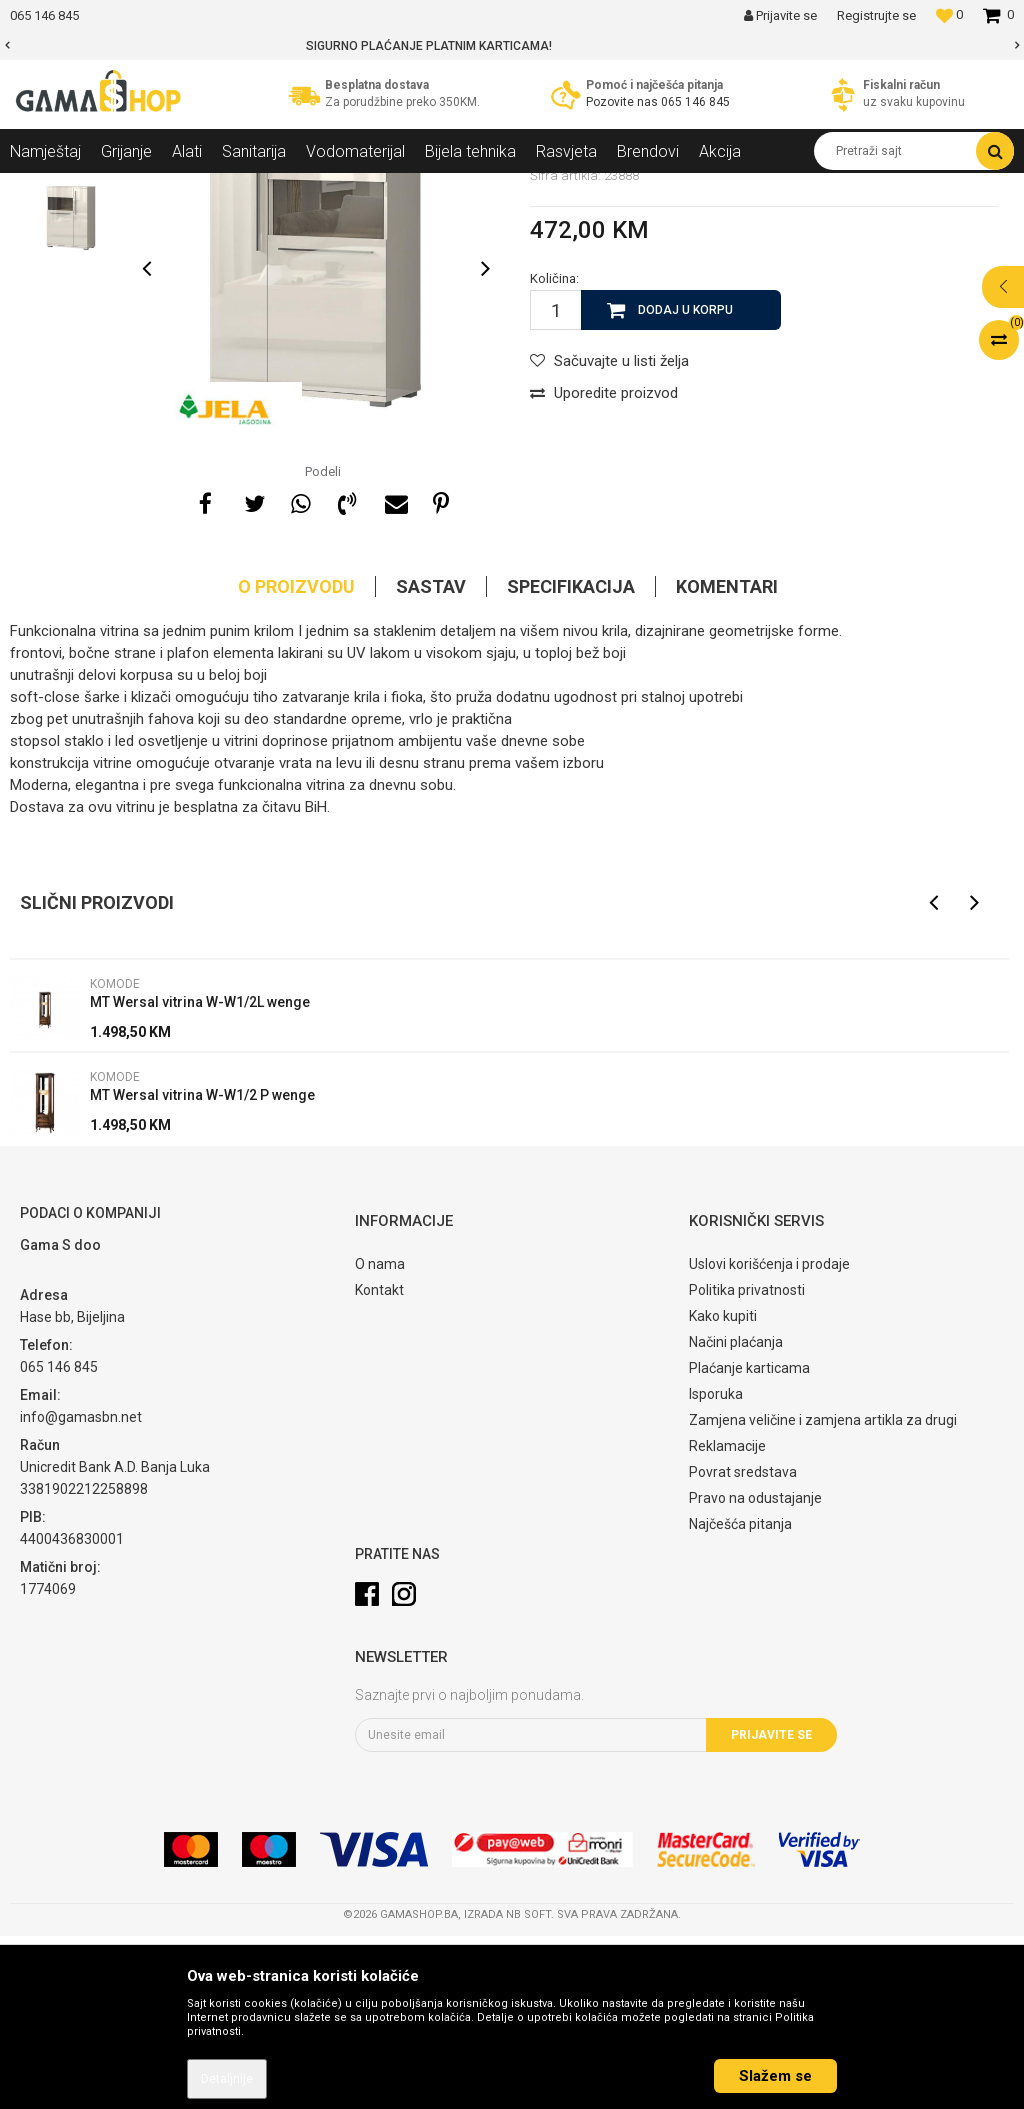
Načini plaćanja (736, 1515)
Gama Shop (41, 188)
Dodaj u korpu (685, 483)
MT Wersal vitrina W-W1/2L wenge (200, 1175)
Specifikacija (571, 759)
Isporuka (716, 1567)
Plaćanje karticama (749, 1541)
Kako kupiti (723, 1489)
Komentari (727, 759)
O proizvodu (296, 759)
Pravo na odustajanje (755, 1671)
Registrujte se (876, 15)
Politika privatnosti (747, 1463)
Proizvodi (118, 188)
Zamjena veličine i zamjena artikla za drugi (823, 1593)
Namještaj (192, 188)
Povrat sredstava (743, 1645)
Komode (351, 188)
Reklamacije (727, 1619)
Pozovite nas (623, 102)
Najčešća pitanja (740, 1697)
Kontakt (379, 1463)
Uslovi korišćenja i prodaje (769, 1437)
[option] (512, 46)
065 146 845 (695, 102)
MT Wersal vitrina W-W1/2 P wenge (202, 1268)
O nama (380, 1437)
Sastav (431, 759)
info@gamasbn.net (81, 1590)
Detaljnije (227, 2079)
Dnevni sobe (274, 188)
